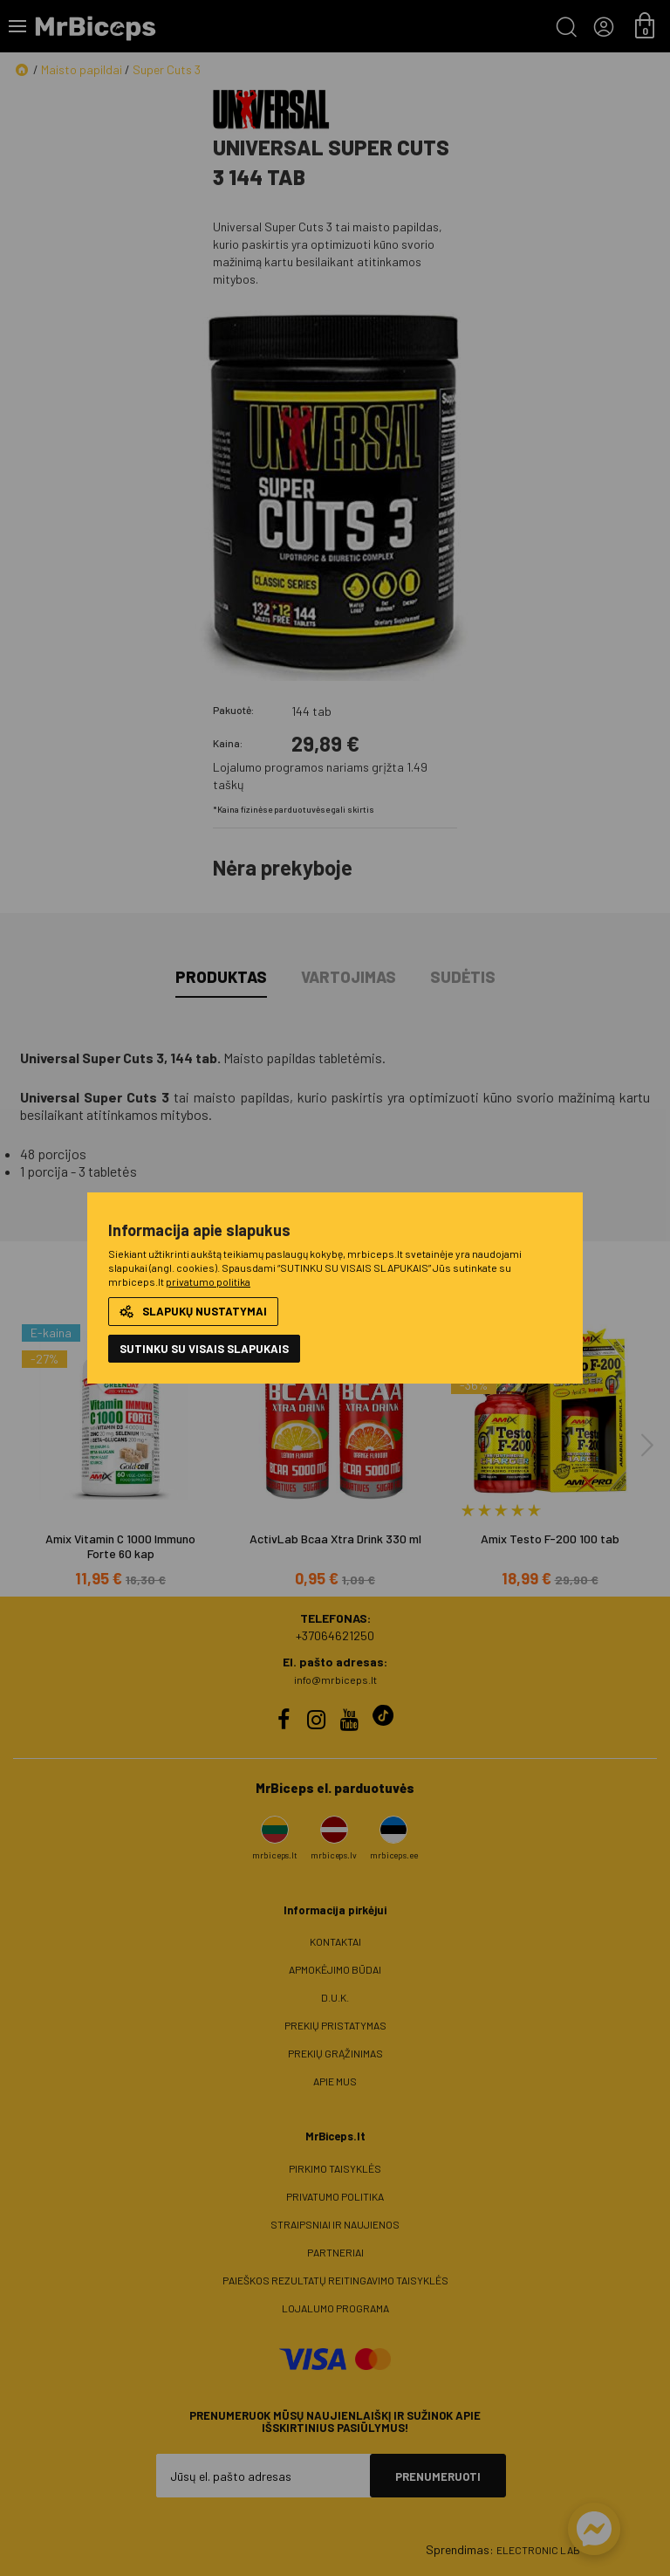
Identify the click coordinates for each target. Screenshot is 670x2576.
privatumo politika (208, 1281)
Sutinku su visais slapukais (204, 1349)
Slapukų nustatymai (193, 1311)
